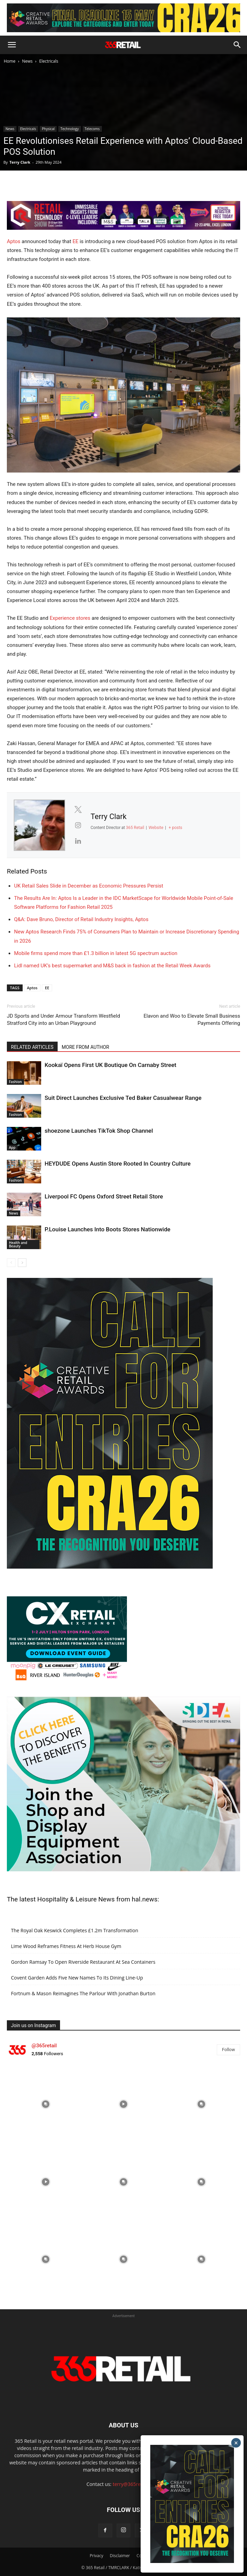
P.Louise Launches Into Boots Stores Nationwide (107, 1229)
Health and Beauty (18, 1244)
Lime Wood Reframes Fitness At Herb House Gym (66, 1946)
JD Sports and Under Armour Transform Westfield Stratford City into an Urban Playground (63, 1019)
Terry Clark (19, 162)
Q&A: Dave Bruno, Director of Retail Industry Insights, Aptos (82, 919)
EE (75, 241)
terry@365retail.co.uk (137, 2484)
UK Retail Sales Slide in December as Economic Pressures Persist (88, 886)
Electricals (48, 61)
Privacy (96, 2556)
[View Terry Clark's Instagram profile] (78, 825)
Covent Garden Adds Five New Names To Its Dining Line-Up (77, 1977)
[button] (12, 45)
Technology (69, 128)
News (27, 61)
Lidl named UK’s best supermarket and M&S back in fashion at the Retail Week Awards (112, 966)
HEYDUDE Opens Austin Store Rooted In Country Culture (118, 1163)
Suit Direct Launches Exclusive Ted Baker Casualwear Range (123, 1097)
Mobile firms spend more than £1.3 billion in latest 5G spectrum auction (95, 953)
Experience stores (70, 618)
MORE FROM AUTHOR (85, 1047)
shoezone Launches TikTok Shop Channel (99, 1130)
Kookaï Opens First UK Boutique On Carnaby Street (110, 1064)
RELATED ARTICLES (32, 1047)
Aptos (13, 241)
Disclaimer (120, 2556)
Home (9, 61)
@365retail (44, 2046)
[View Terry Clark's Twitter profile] (78, 809)
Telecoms (92, 128)
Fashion (15, 1081)
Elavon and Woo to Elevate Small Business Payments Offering (192, 1019)
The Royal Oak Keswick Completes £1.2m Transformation (74, 1930)
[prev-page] (11, 1262)
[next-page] (22, 1262)
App (12, 1147)
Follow (228, 2049)
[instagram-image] (46, 2104)
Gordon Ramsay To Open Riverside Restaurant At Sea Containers (83, 1962)
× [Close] (236, 2443)
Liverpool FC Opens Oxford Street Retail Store (104, 1196)
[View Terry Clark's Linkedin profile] (78, 841)
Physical (48, 128)
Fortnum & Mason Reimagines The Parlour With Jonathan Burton (83, 1993)
